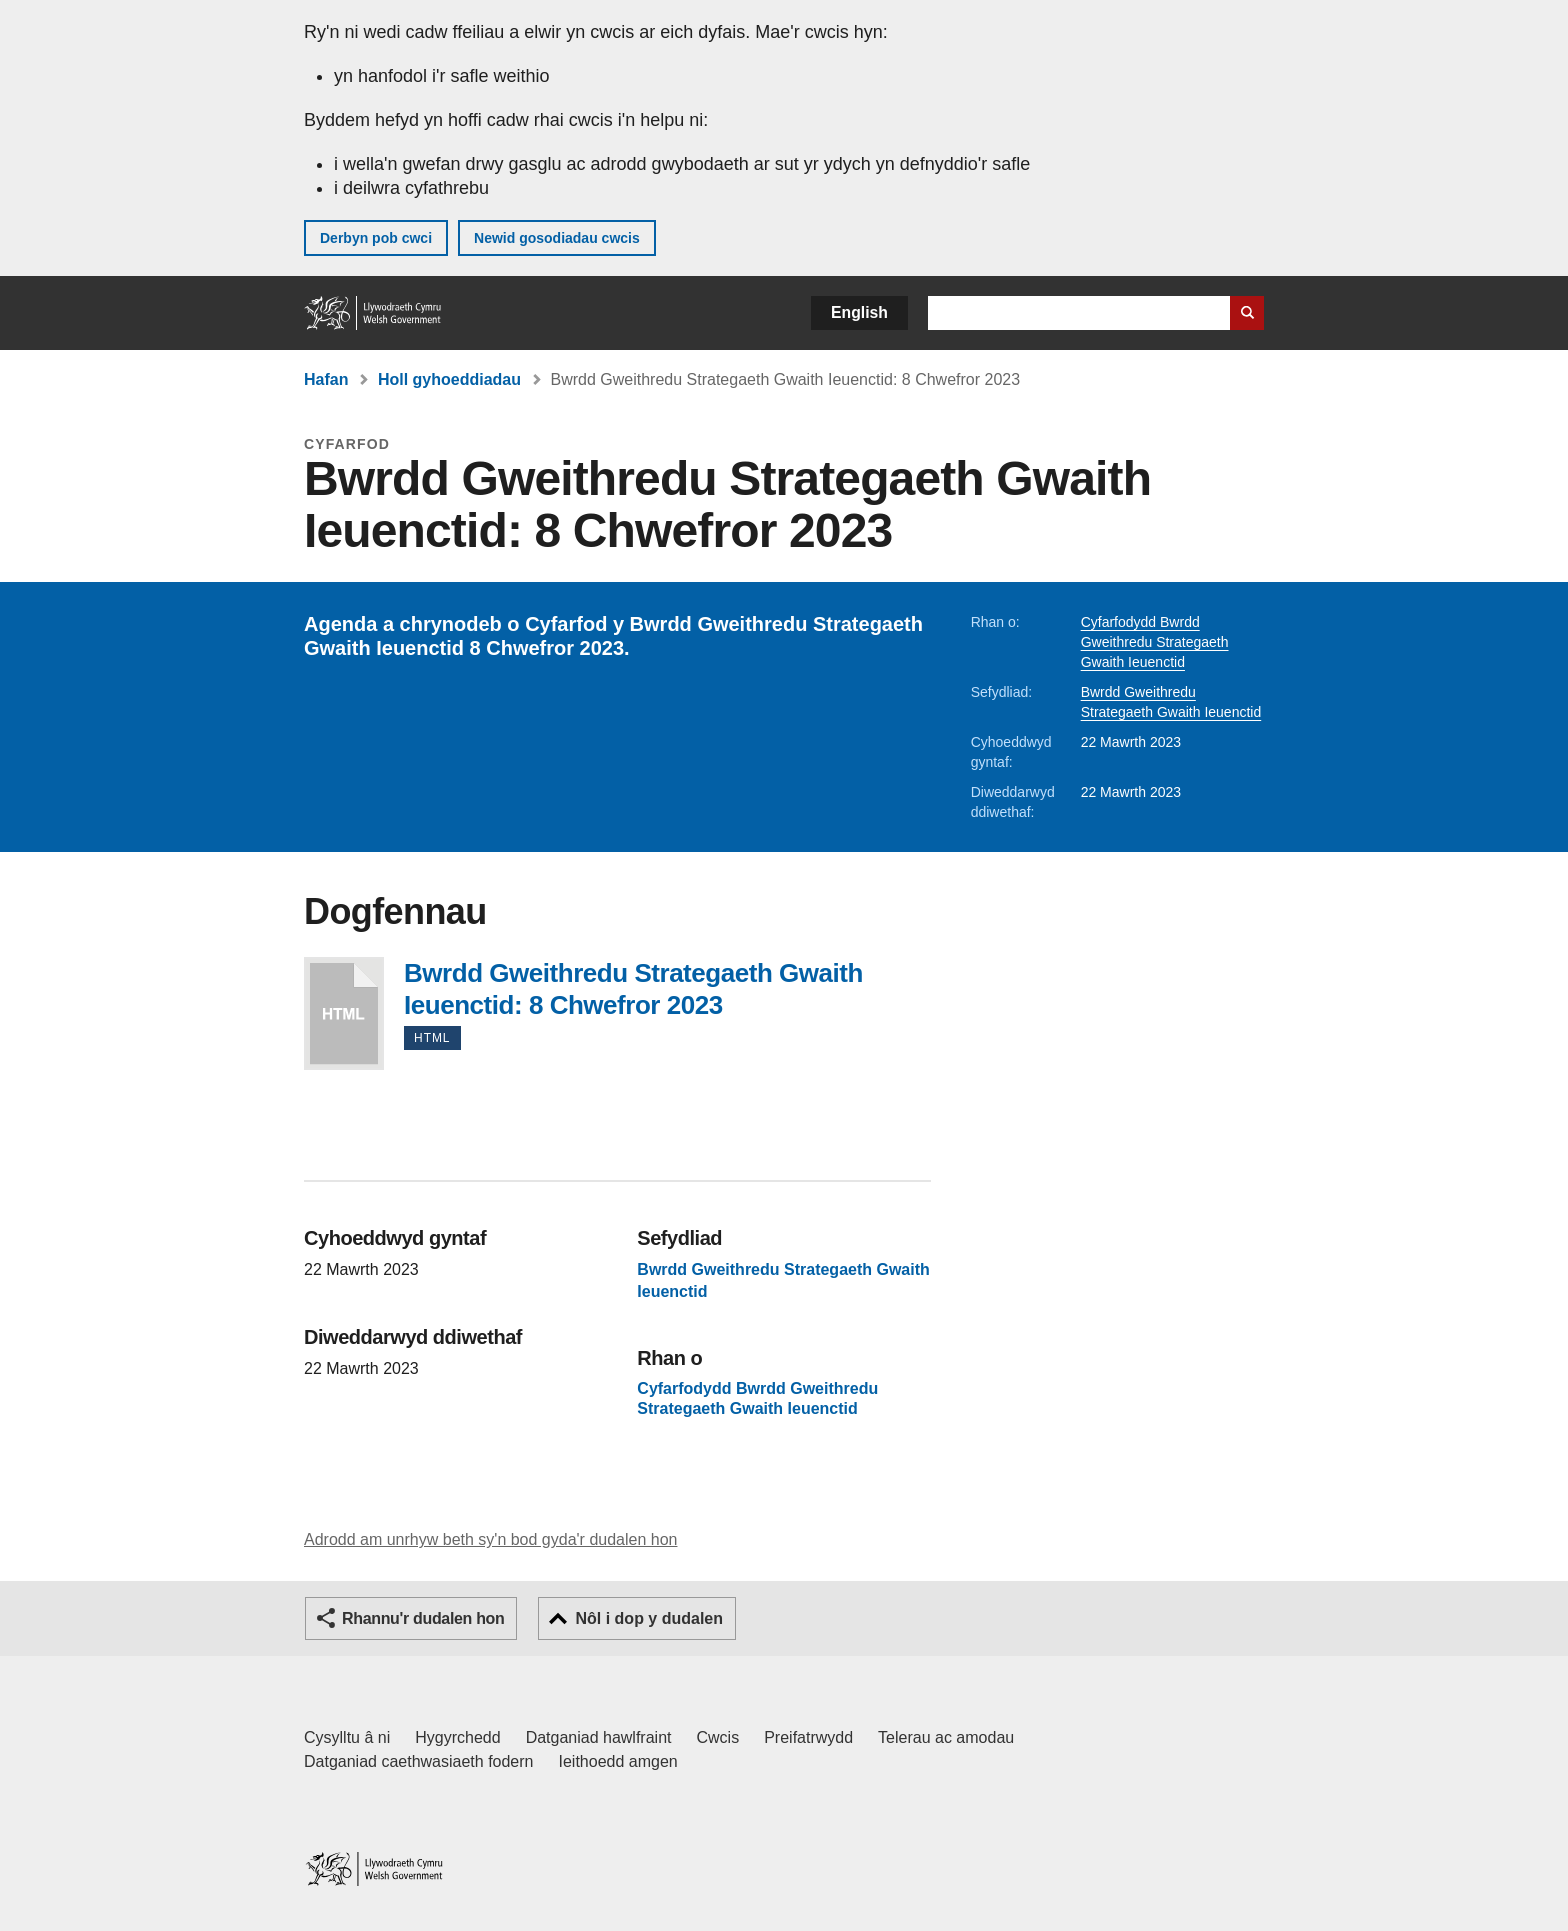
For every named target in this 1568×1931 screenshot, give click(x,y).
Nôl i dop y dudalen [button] (649, 1618)
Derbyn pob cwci (376, 238)
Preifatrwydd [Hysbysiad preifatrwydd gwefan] (808, 1737)
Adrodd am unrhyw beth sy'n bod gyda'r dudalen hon (490, 1539)
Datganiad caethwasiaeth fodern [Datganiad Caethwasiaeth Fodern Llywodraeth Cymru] (419, 1761)
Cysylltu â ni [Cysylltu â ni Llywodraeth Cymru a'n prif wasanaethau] (347, 1737)
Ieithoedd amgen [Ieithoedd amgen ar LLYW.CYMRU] (618, 1761)
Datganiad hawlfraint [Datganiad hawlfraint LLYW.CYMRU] (599, 1737)
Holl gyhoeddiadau (449, 379)
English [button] (859, 312)
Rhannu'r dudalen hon (423, 1618)
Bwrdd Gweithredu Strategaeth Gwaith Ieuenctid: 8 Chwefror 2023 (344, 1013)
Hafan (326, 379)
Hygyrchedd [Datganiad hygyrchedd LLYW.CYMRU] (457, 1737)
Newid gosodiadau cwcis (557, 238)
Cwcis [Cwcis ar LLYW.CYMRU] (718, 1737)
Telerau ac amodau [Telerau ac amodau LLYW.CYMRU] (946, 1737)
